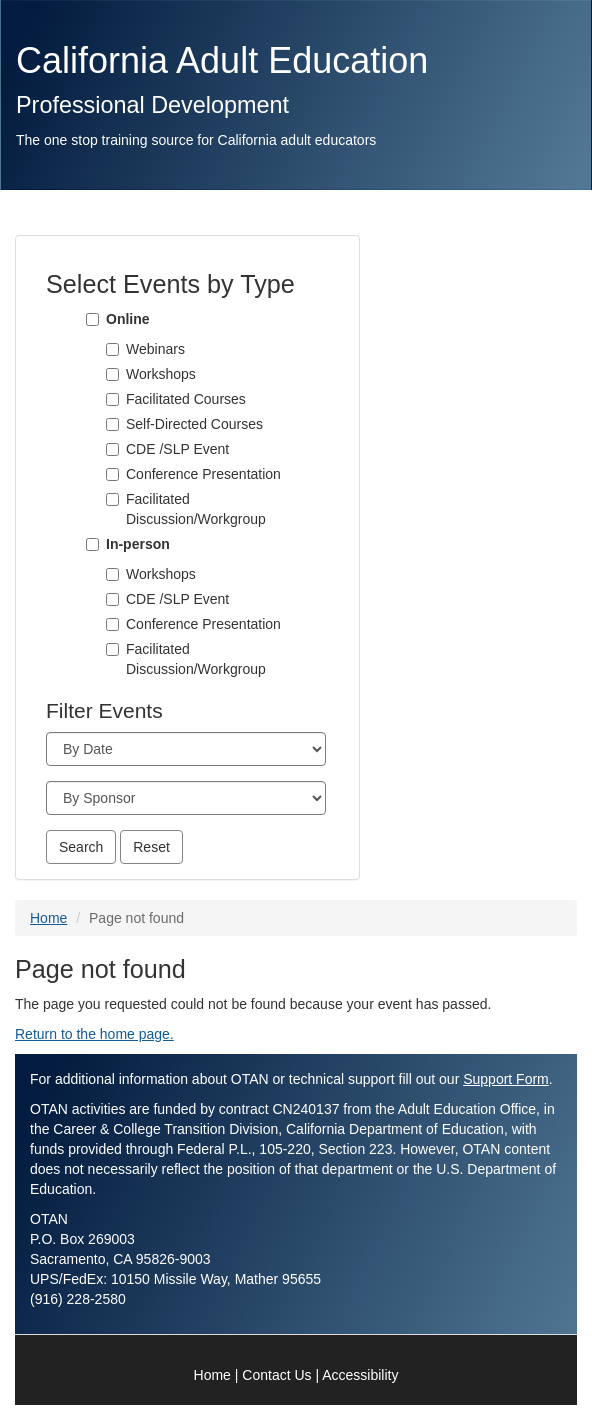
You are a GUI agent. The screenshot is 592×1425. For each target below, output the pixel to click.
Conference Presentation (203, 474)
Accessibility (360, 1375)
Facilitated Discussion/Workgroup (196, 509)
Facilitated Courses (186, 399)
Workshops (161, 374)
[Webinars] (112, 349)
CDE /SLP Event (177, 449)
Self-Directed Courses (194, 424)
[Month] (186, 749)
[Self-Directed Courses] (112, 424)
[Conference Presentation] (112, 474)
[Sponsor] (186, 798)
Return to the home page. (94, 1034)
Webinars (155, 349)
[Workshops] (112, 374)
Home (48, 918)
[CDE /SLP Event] (112, 449)
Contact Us (276, 1375)
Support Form (506, 1079)
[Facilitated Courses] (112, 399)
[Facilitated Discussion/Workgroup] (112, 499)
